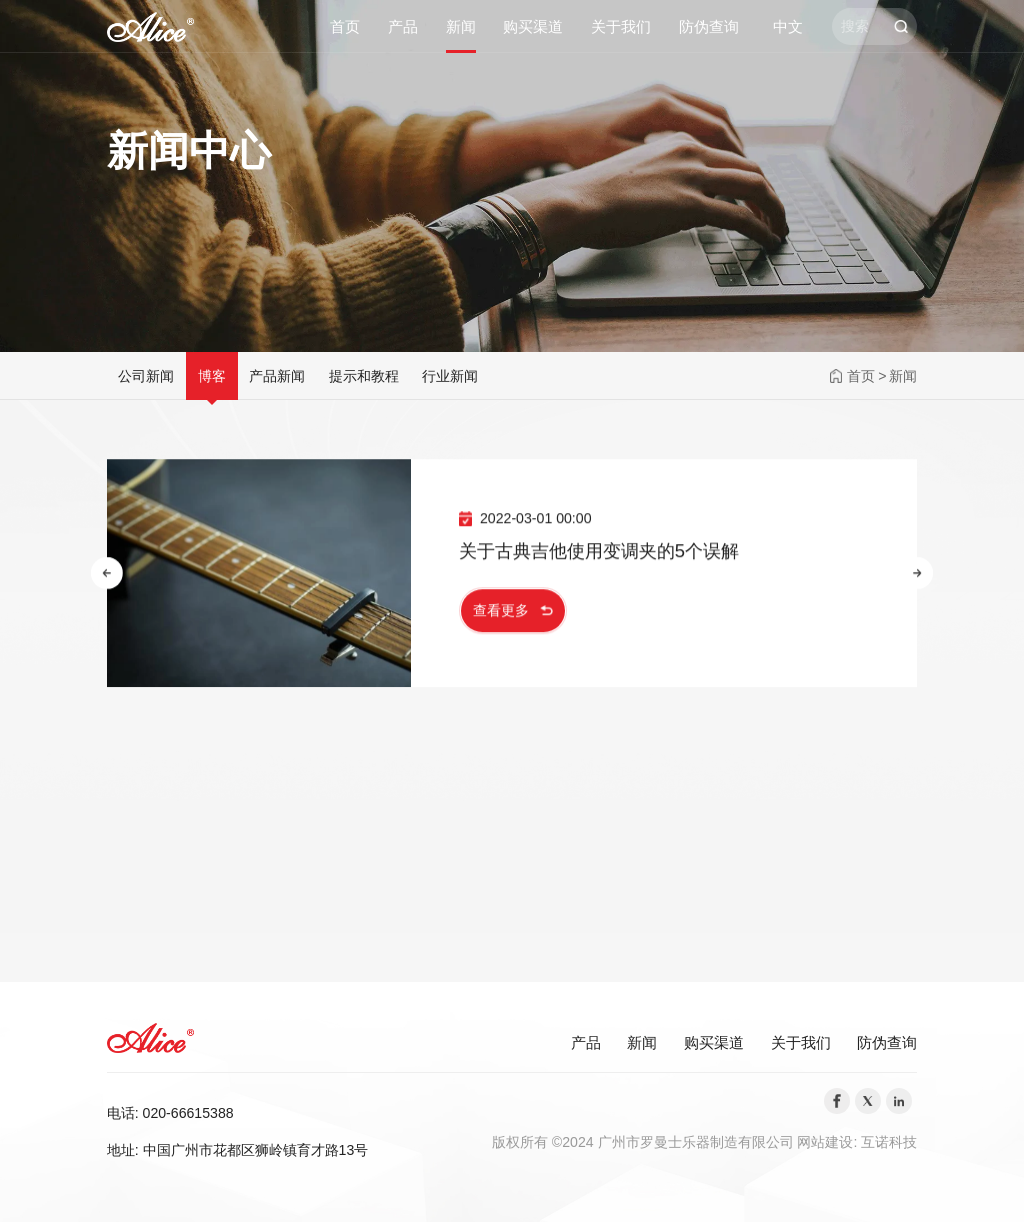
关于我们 (621, 26)
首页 (345, 26)
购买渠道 (533, 26)
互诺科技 (889, 1142)
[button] (107, 575)
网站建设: (829, 1142)
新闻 (461, 26)
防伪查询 (709, 26)
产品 (403, 26)
